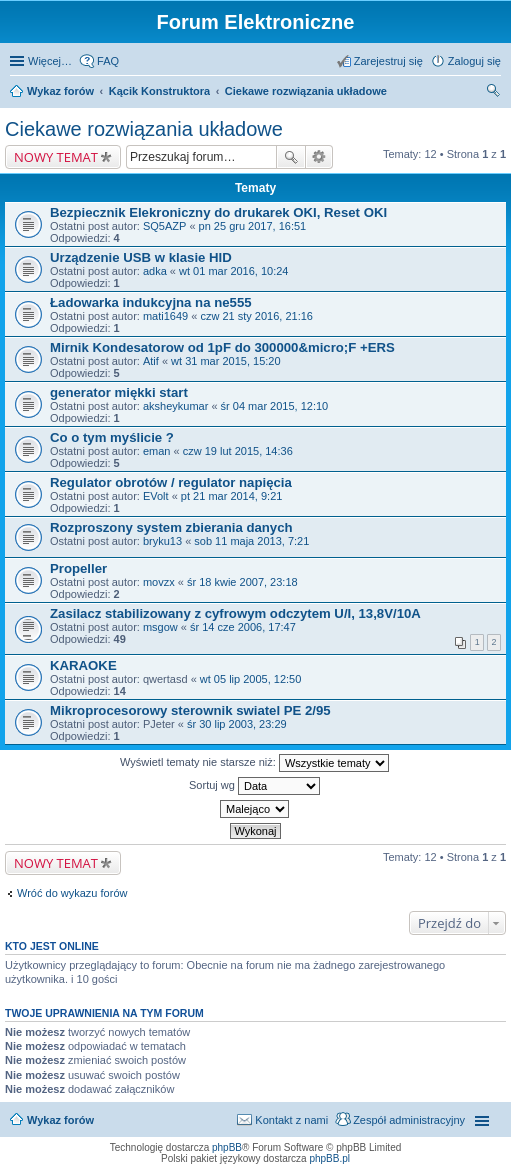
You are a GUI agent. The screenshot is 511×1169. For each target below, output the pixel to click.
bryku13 (162, 541)
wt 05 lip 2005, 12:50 (251, 679)
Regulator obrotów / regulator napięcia (171, 482)
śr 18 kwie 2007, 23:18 (242, 582)
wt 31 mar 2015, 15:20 (225, 361)
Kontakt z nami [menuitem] (291, 1120)
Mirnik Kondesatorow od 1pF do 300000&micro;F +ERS (222, 347)
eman (157, 451)
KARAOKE (83, 665)
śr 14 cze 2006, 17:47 (243, 627)
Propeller (78, 568)
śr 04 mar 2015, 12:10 (275, 406)
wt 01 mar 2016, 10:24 (233, 271)
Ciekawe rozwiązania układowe (306, 91)
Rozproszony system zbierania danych (171, 527)
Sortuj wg (254, 786)
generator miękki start (119, 392)
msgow (160, 627)
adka (155, 271)
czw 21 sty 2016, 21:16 (256, 316)
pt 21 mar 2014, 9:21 (232, 496)
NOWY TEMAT (56, 157)
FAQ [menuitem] (108, 61)
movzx (159, 582)
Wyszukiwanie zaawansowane (319, 157)
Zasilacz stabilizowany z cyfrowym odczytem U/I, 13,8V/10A (235, 613)
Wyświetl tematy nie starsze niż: (254, 763)
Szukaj (291, 157)
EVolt (156, 496)
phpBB (227, 1147)
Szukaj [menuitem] (494, 93)
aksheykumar (175, 406)
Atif (151, 361)
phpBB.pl (329, 1158)
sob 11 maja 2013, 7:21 (251, 541)
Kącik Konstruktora (159, 91)
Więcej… (50, 61)
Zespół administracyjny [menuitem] (409, 1120)
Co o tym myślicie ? (112, 437)
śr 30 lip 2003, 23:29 (237, 724)
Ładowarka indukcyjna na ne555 (151, 302)
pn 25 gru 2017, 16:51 (253, 226)
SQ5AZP (164, 226)
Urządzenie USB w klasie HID (141, 257)
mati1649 (165, 316)
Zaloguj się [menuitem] (474, 61)
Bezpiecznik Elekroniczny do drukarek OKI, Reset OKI (218, 212)
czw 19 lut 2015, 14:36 (238, 451)
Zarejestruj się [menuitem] (388, 61)
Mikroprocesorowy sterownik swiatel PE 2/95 (190, 710)
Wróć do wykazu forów (72, 893)
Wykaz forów (60, 91)
